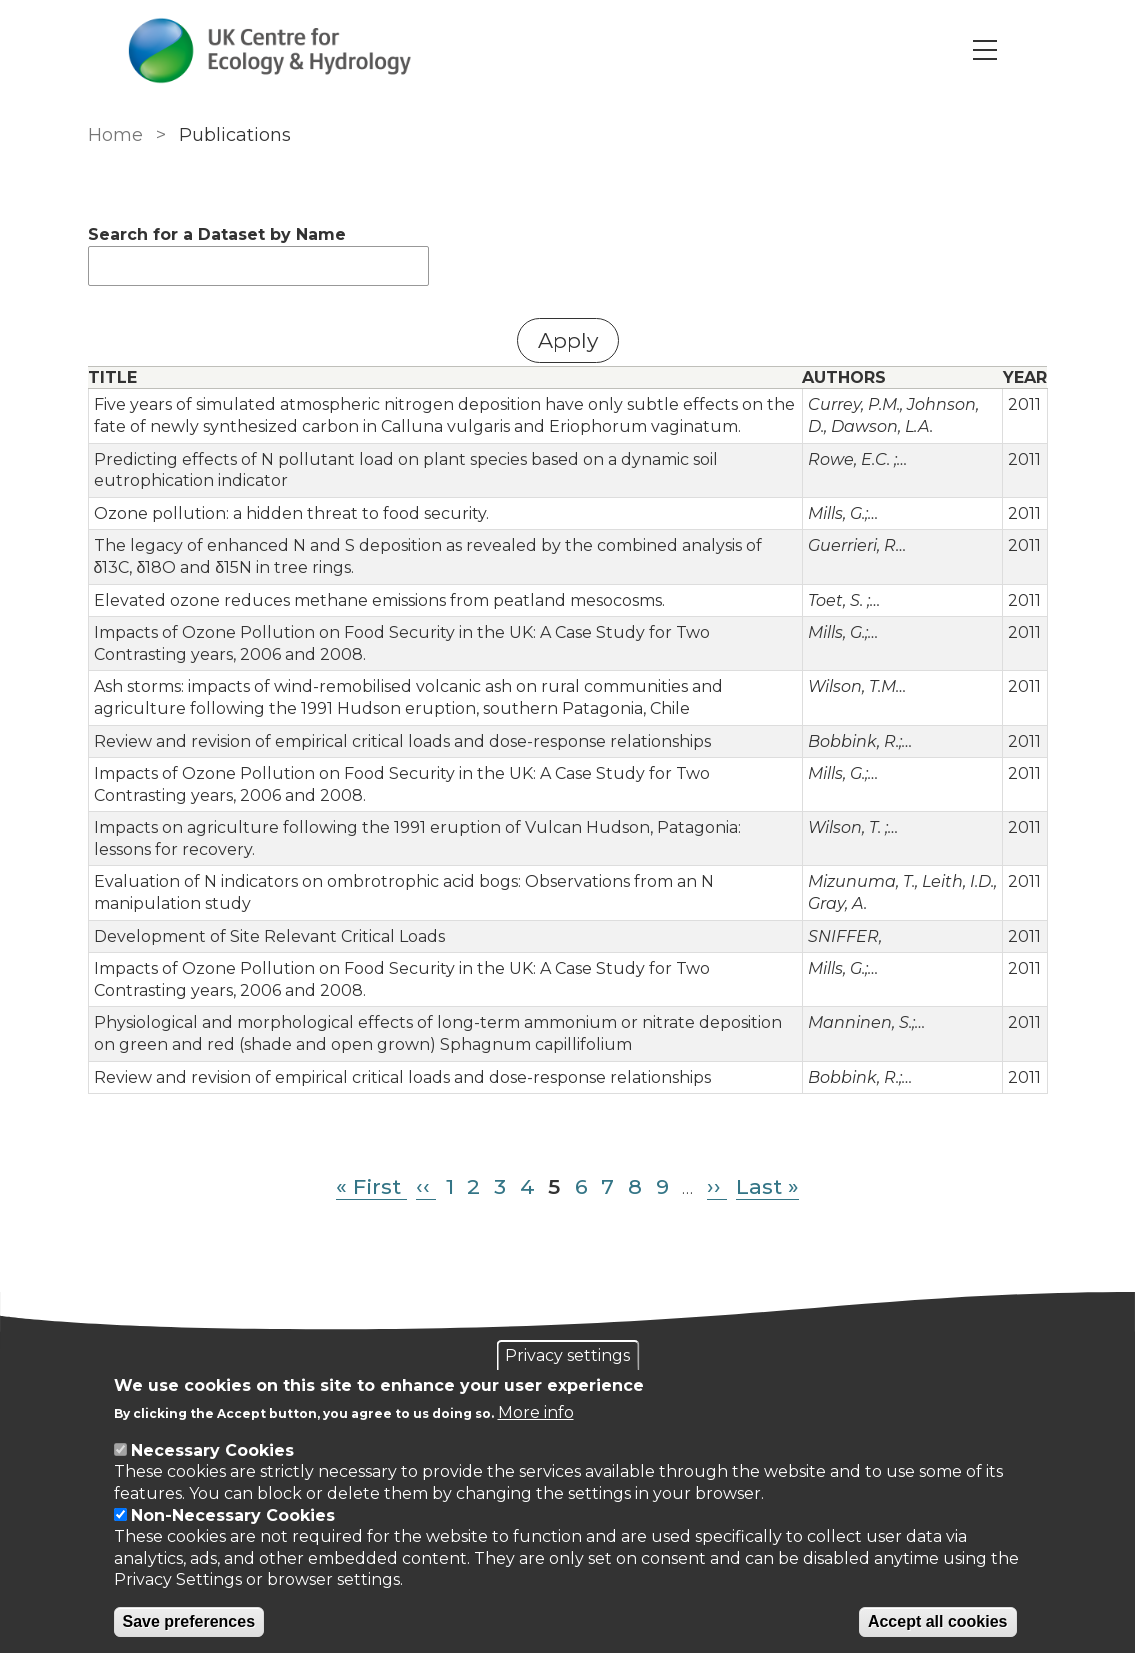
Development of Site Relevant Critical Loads (269, 936)
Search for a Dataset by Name (217, 234)
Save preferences (189, 1621)
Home (115, 135)
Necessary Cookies (212, 1450)
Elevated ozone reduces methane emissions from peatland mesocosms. (379, 600)
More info (536, 1412)
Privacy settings (567, 1355)
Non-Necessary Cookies (233, 1515)
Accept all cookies (938, 1621)
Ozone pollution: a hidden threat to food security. (291, 513)
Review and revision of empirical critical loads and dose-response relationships (402, 741)
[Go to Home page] (270, 50)
